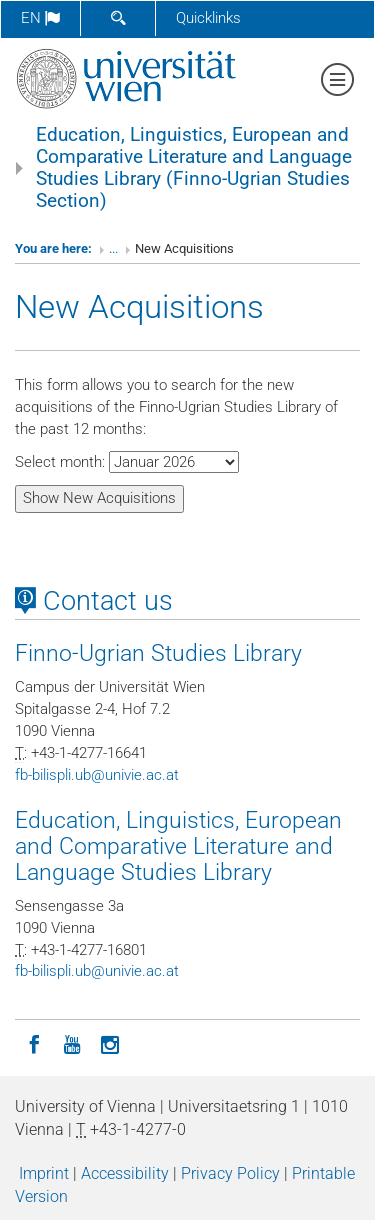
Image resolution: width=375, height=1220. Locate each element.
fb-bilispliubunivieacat (97, 775)
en (40, 18)
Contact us (94, 601)
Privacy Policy (230, 1173)
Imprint (44, 1173)
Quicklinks (208, 18)
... (113, 248)
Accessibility (125, 1173)
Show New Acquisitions (99, 498)
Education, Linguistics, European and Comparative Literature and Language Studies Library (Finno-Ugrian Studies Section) (194, 168)
